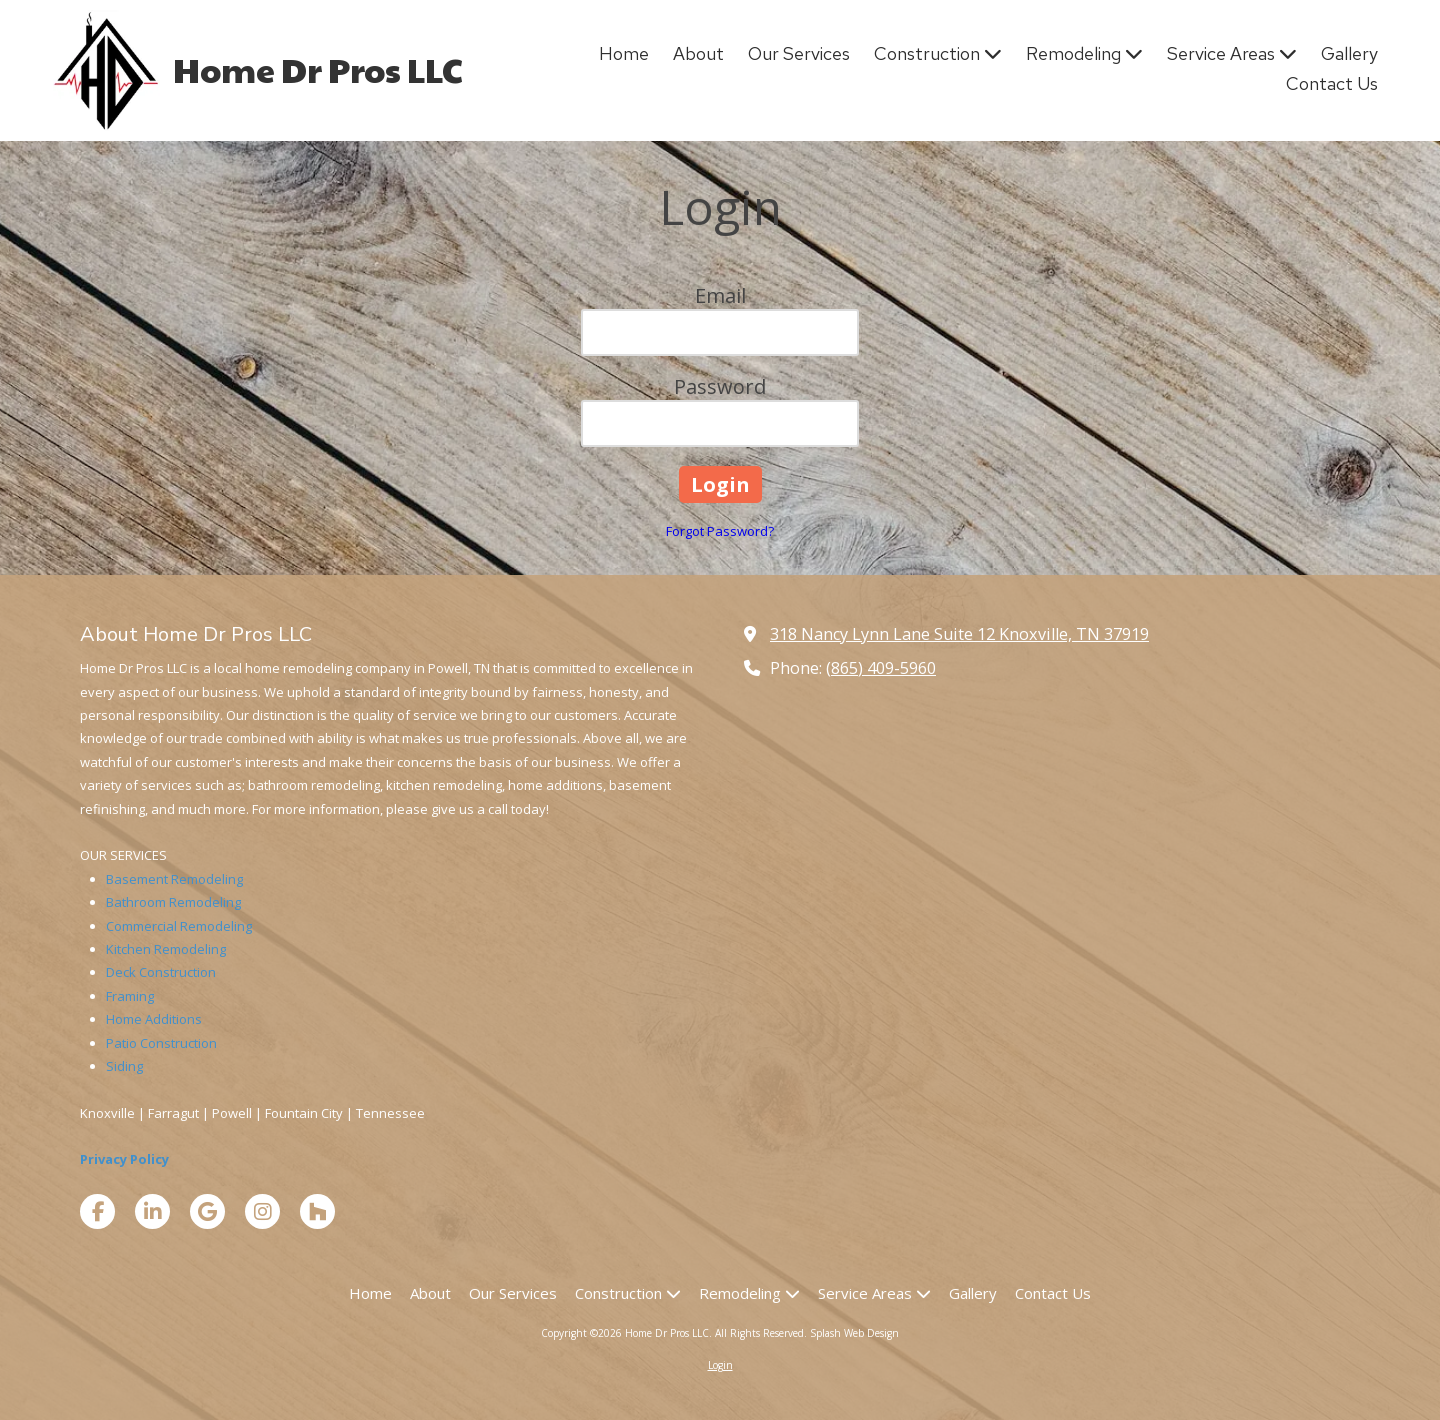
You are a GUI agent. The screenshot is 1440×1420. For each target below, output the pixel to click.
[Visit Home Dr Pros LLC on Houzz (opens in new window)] (317, 1211)
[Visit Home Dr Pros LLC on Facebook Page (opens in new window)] (97, 1211)
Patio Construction (161, 1043)
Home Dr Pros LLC (318, 69)
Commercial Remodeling (179, 926)
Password (720, 386)
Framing (130, 996)
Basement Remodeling (174, 879)
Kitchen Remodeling (166, 949)
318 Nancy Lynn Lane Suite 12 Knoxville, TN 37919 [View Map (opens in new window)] (959, 634)
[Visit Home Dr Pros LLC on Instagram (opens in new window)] (262, 1211)
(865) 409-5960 (881, 668)
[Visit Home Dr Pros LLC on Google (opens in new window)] (207, 1211)
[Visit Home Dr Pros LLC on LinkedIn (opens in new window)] (152, 1211)
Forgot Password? (720, 531)
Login (720, 1365)
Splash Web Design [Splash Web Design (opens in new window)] (854, 1333)
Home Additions (154, 1019)
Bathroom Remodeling (173, 902)
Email (720, 295)
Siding (124, 1066)
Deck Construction (161, 972)
